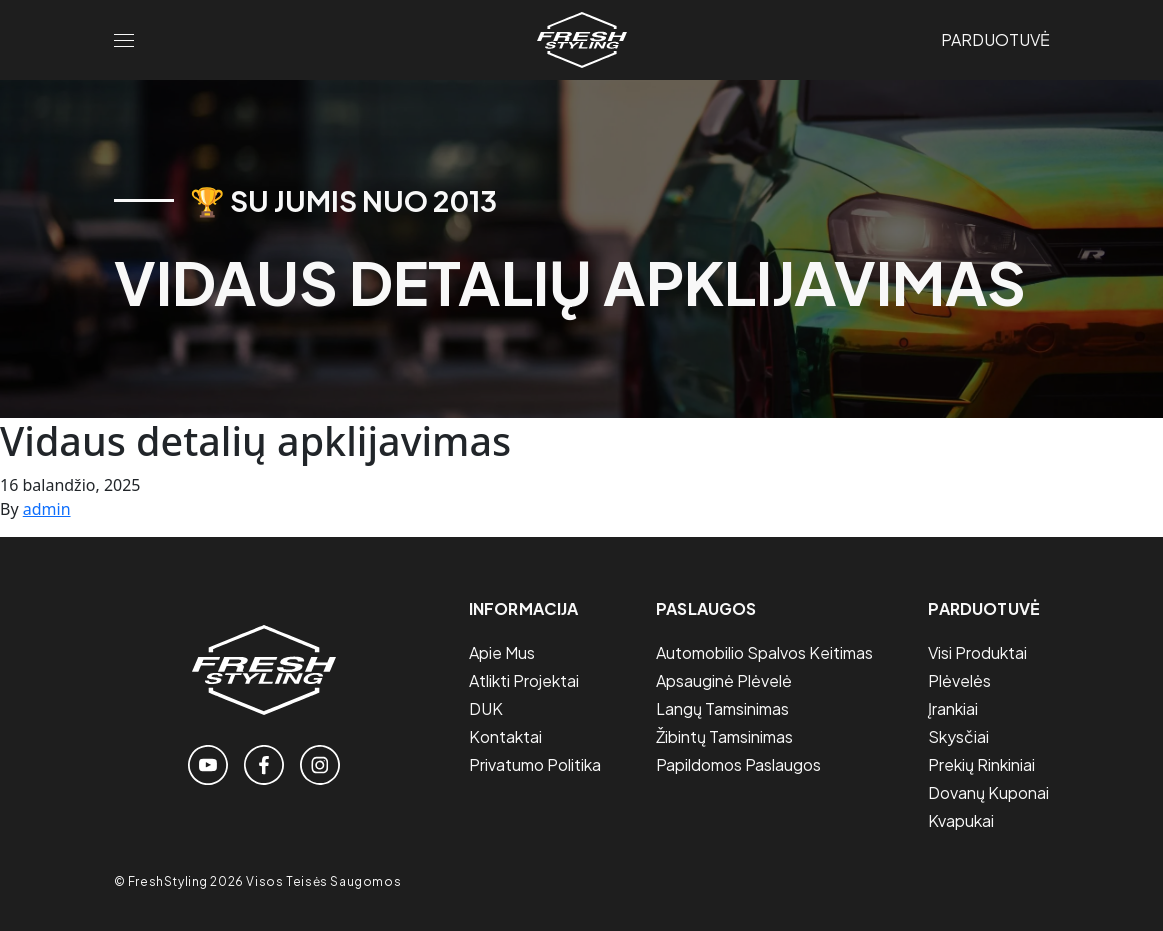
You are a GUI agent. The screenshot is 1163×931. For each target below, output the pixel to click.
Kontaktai (505, 736)
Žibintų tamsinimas (724, 736)
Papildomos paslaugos (738, 764)
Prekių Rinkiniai (981, 764)
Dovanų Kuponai (988, 792)
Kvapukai (961, 820)
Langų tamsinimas (722, 708)
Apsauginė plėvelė (724, 680)
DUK (486, 708)
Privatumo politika (535, 764)
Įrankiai (953, 708)
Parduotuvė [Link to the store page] (995, 39)
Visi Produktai (977, 652)
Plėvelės (959, 680)
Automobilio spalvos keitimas (764, 652)
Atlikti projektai (524, 680)
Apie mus (502, 652)
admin (47, 509)
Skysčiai (958, 736)
